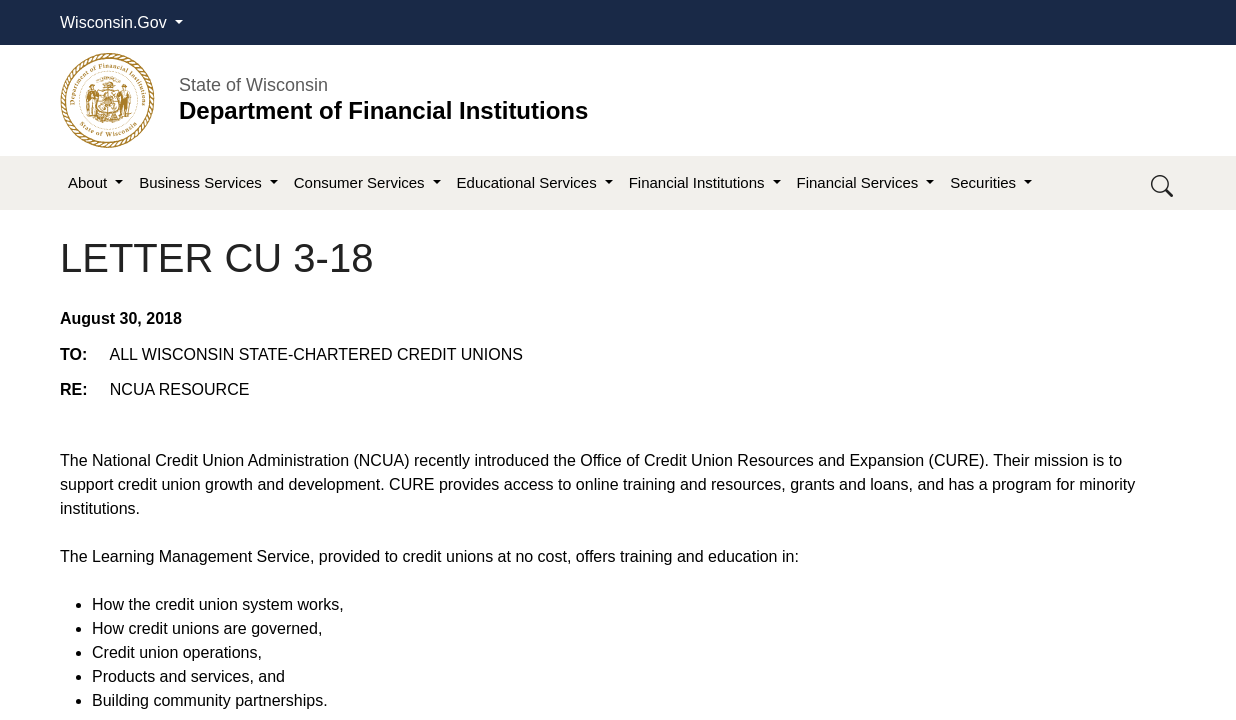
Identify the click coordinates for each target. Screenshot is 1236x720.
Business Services (202, 182)
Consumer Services (361, 182)
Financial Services (860, 182)
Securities (985, 182)
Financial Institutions (699, 182)
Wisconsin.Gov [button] (115, 22)
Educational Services (529, 182)
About (89, 182)
